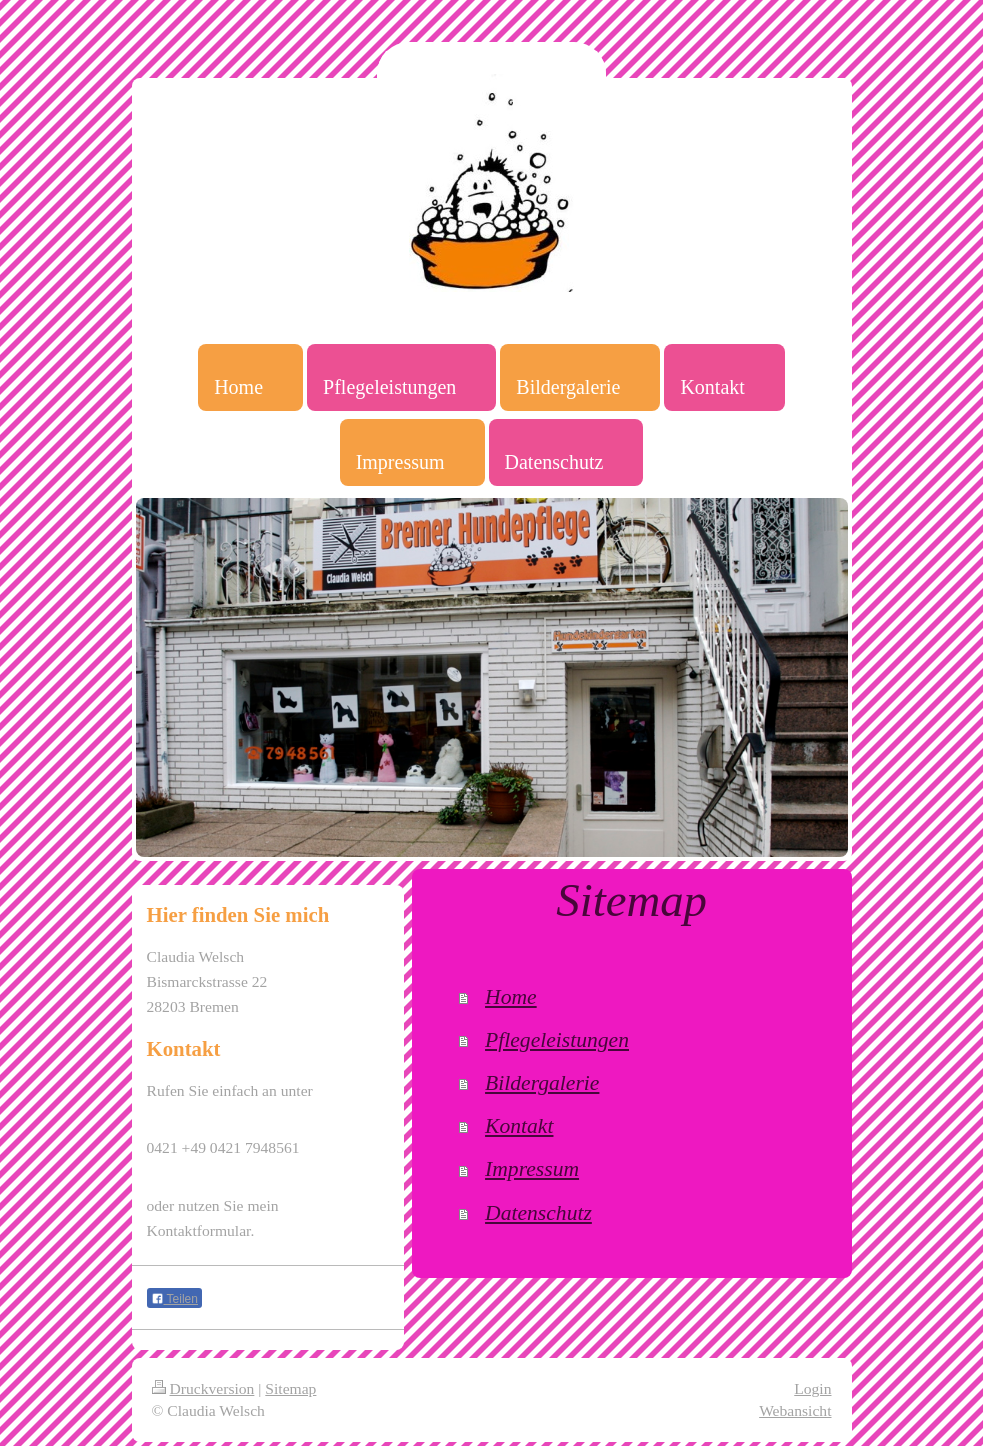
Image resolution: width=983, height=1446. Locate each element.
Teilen (174, 1299)
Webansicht (795, 1410)
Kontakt (519, 1126)
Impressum (532, 1169)
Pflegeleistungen (557, 1040)
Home (511, 997)
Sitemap (290, 1388)
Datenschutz (538, 1213)
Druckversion (203, 1388)
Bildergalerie (542, 1083)
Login (812, 1388)
